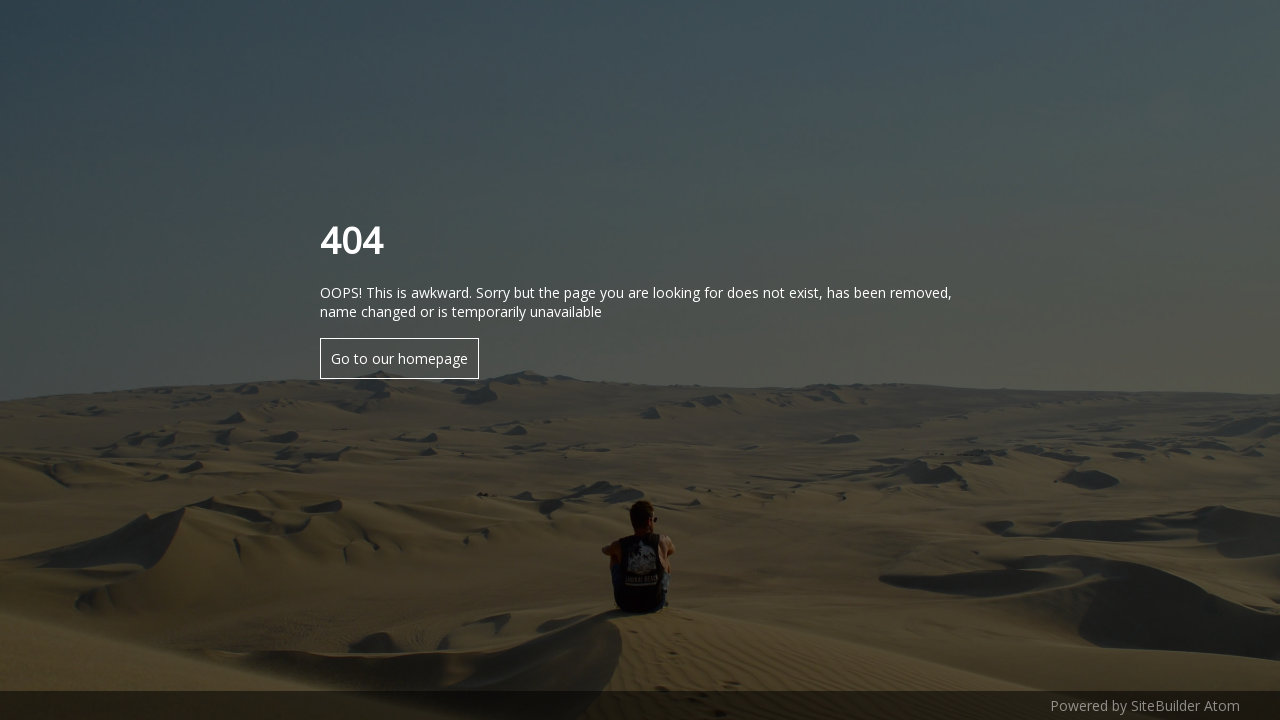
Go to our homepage (399, 358)
